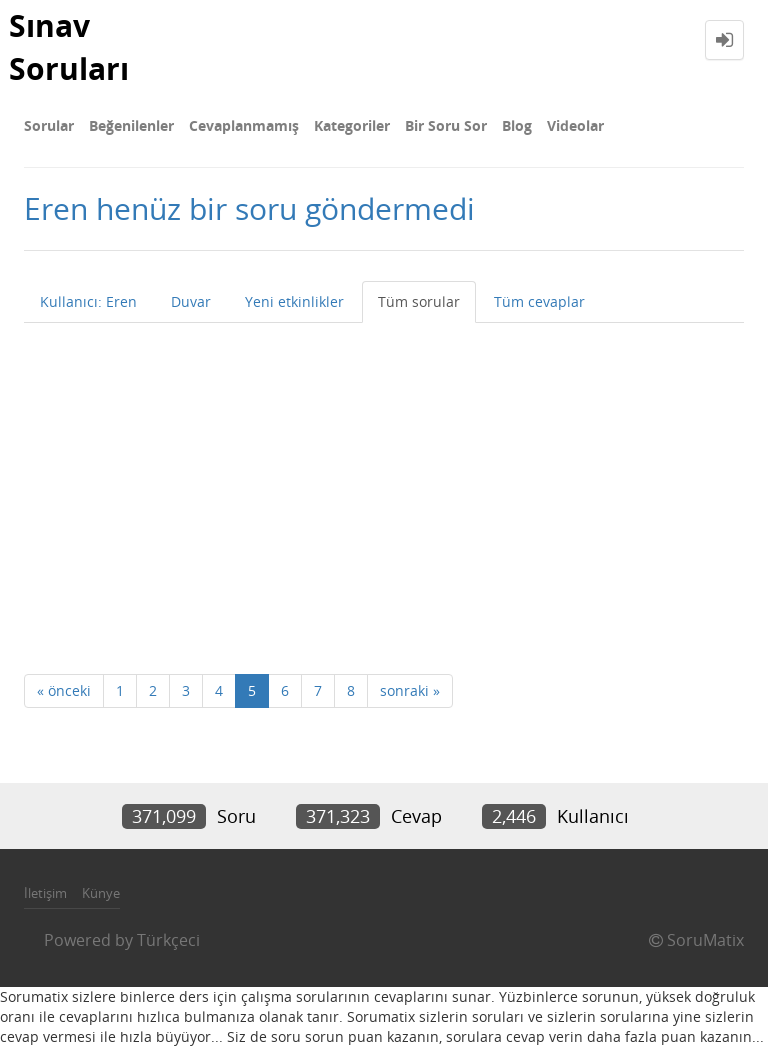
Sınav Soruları (69, 47)
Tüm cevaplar (539, 301)
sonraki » (410, 690)
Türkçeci (168, 940)
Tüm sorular (419, 301)
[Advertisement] (384, 473)
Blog (517, 125)
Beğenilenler (131, 125)
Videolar (575, 125)
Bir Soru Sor (446, 125)
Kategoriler (352, 125)
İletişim (45, 893)
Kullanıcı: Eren (88, 301)
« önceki (64, 690)
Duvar (191, 301)
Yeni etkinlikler (294, 301)
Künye (101, 893)
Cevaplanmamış (244, 125)
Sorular (49, 125)
